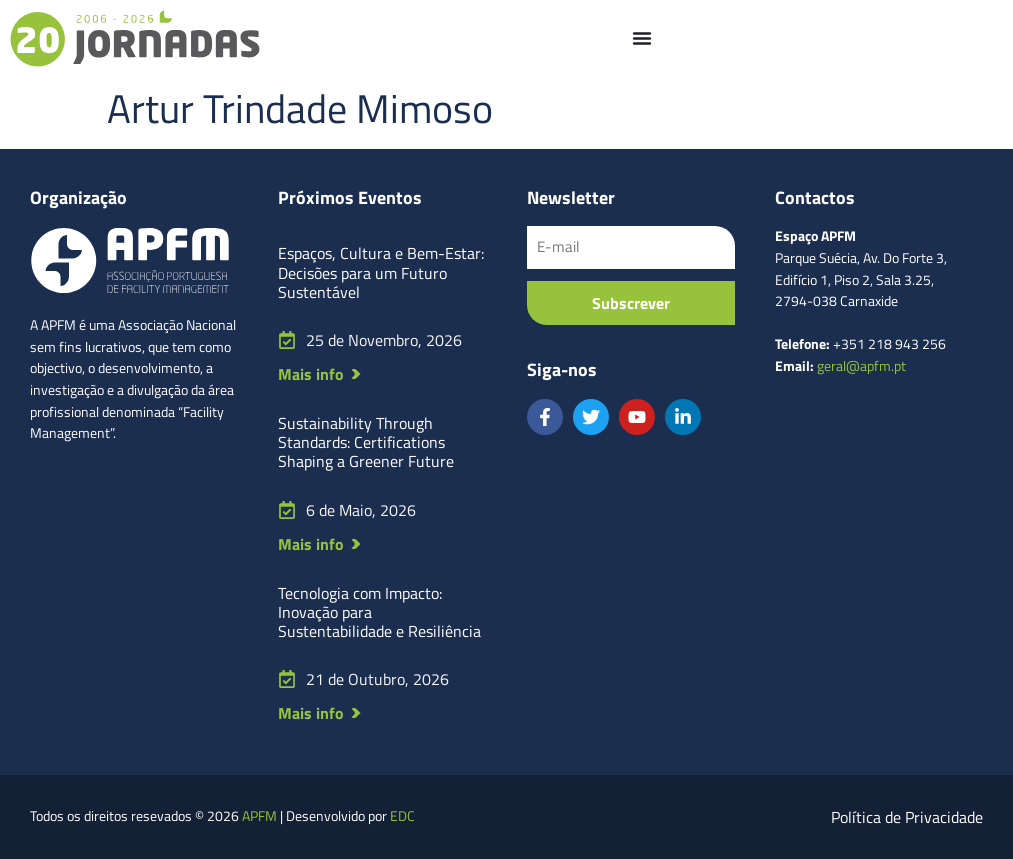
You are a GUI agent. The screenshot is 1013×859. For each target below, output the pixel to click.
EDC (402, 816)
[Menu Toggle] (642, 38)
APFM (259, 816)
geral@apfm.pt (861, 366)
